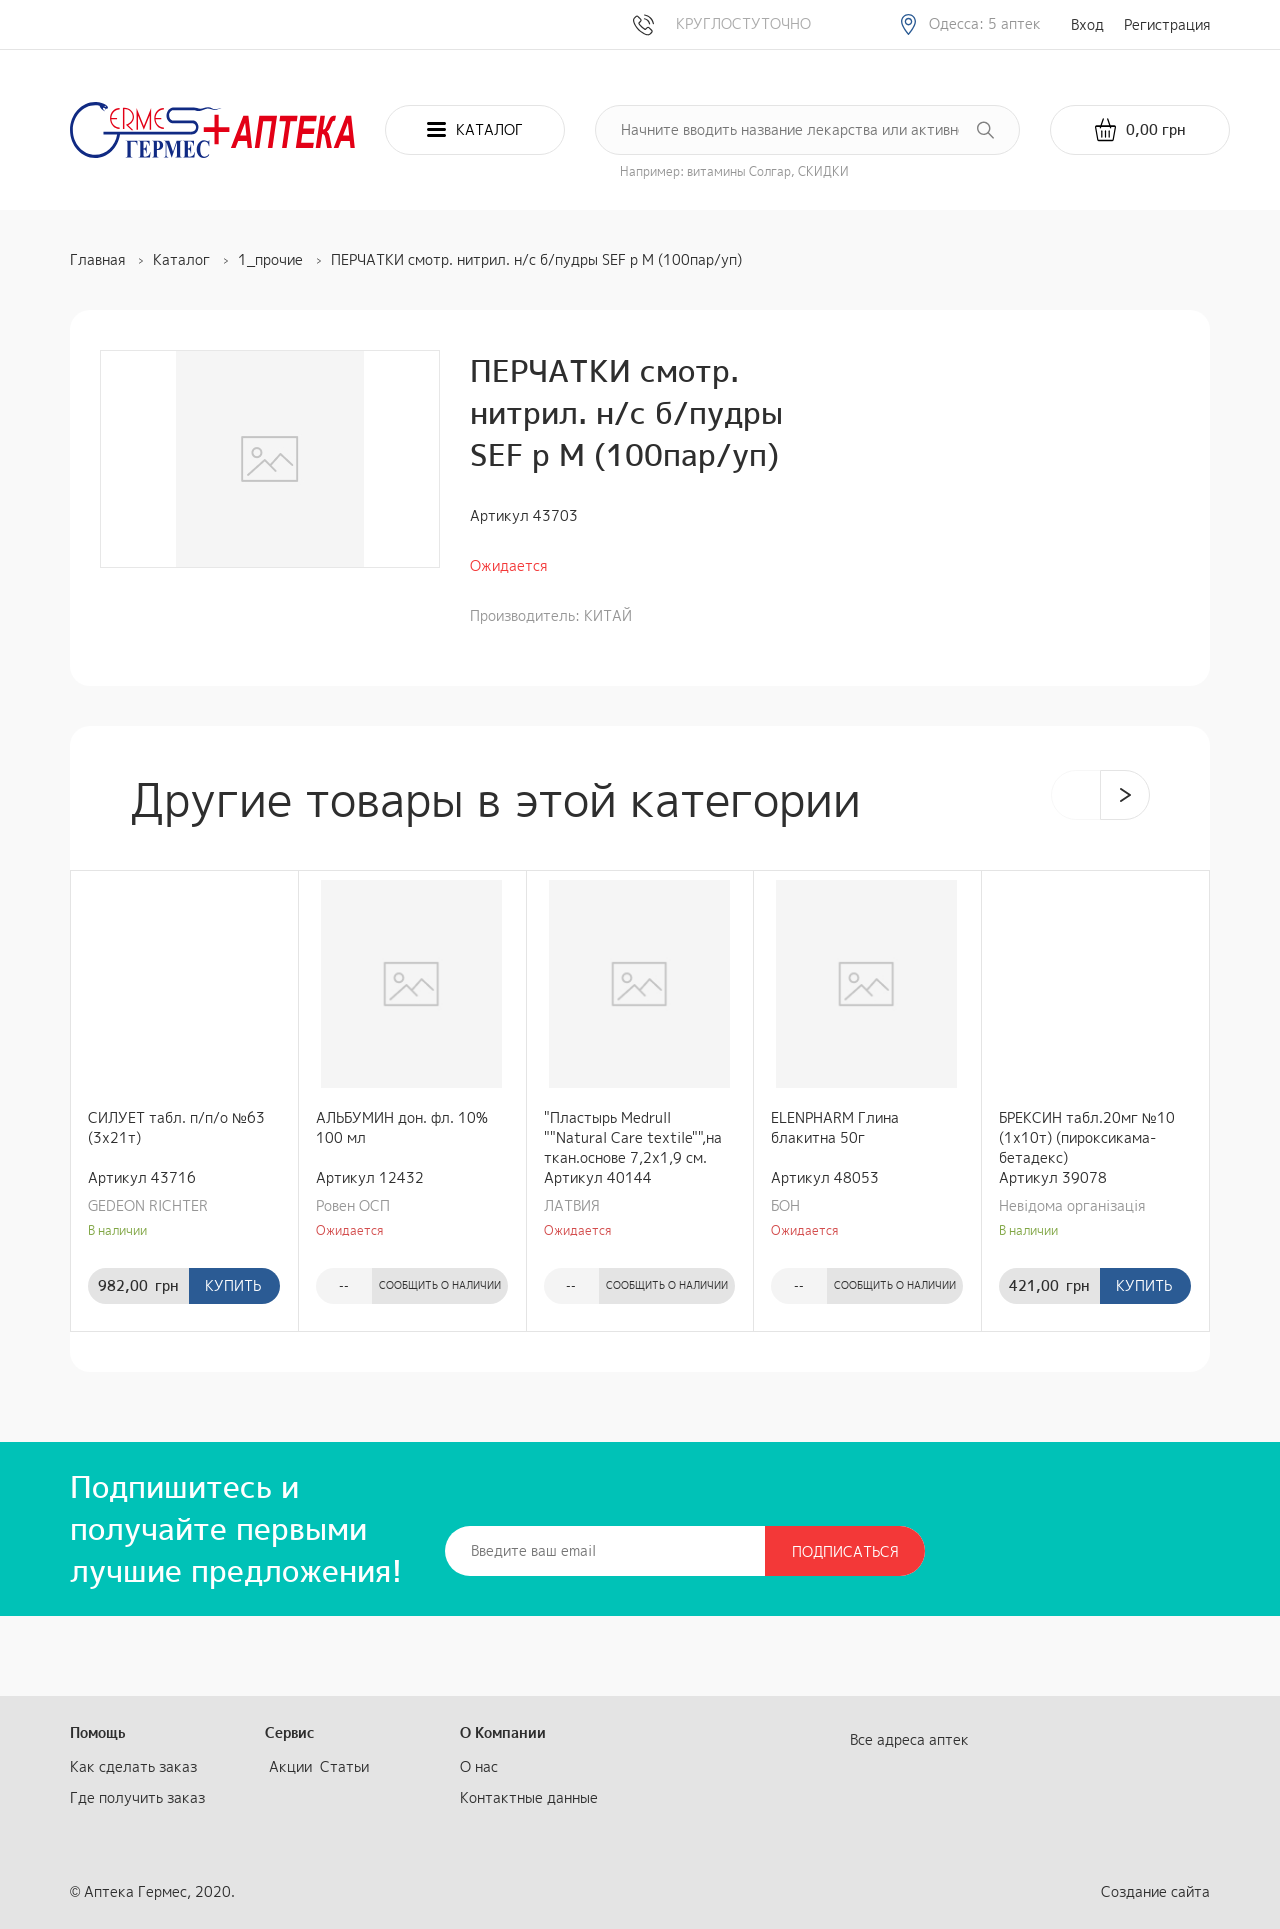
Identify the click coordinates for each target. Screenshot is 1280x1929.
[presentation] (1076, 795)
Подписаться (845, 1551)
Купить (233, 1285)
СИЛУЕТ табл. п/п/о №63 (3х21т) (176, 1127)
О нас (479, 1766)
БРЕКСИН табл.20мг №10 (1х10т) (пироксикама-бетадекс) (1087, 1137)
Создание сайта (1155, 1891)
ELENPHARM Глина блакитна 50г (835, 1127)
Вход (1087, 24)
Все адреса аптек (909, 1739)
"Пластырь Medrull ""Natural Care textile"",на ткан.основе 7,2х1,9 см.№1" (633, 1138)
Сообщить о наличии (440, 1285)
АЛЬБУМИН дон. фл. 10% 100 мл (402, 1127)
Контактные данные (529, 1797)
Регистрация (1167, 24)
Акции (290, 1766)
